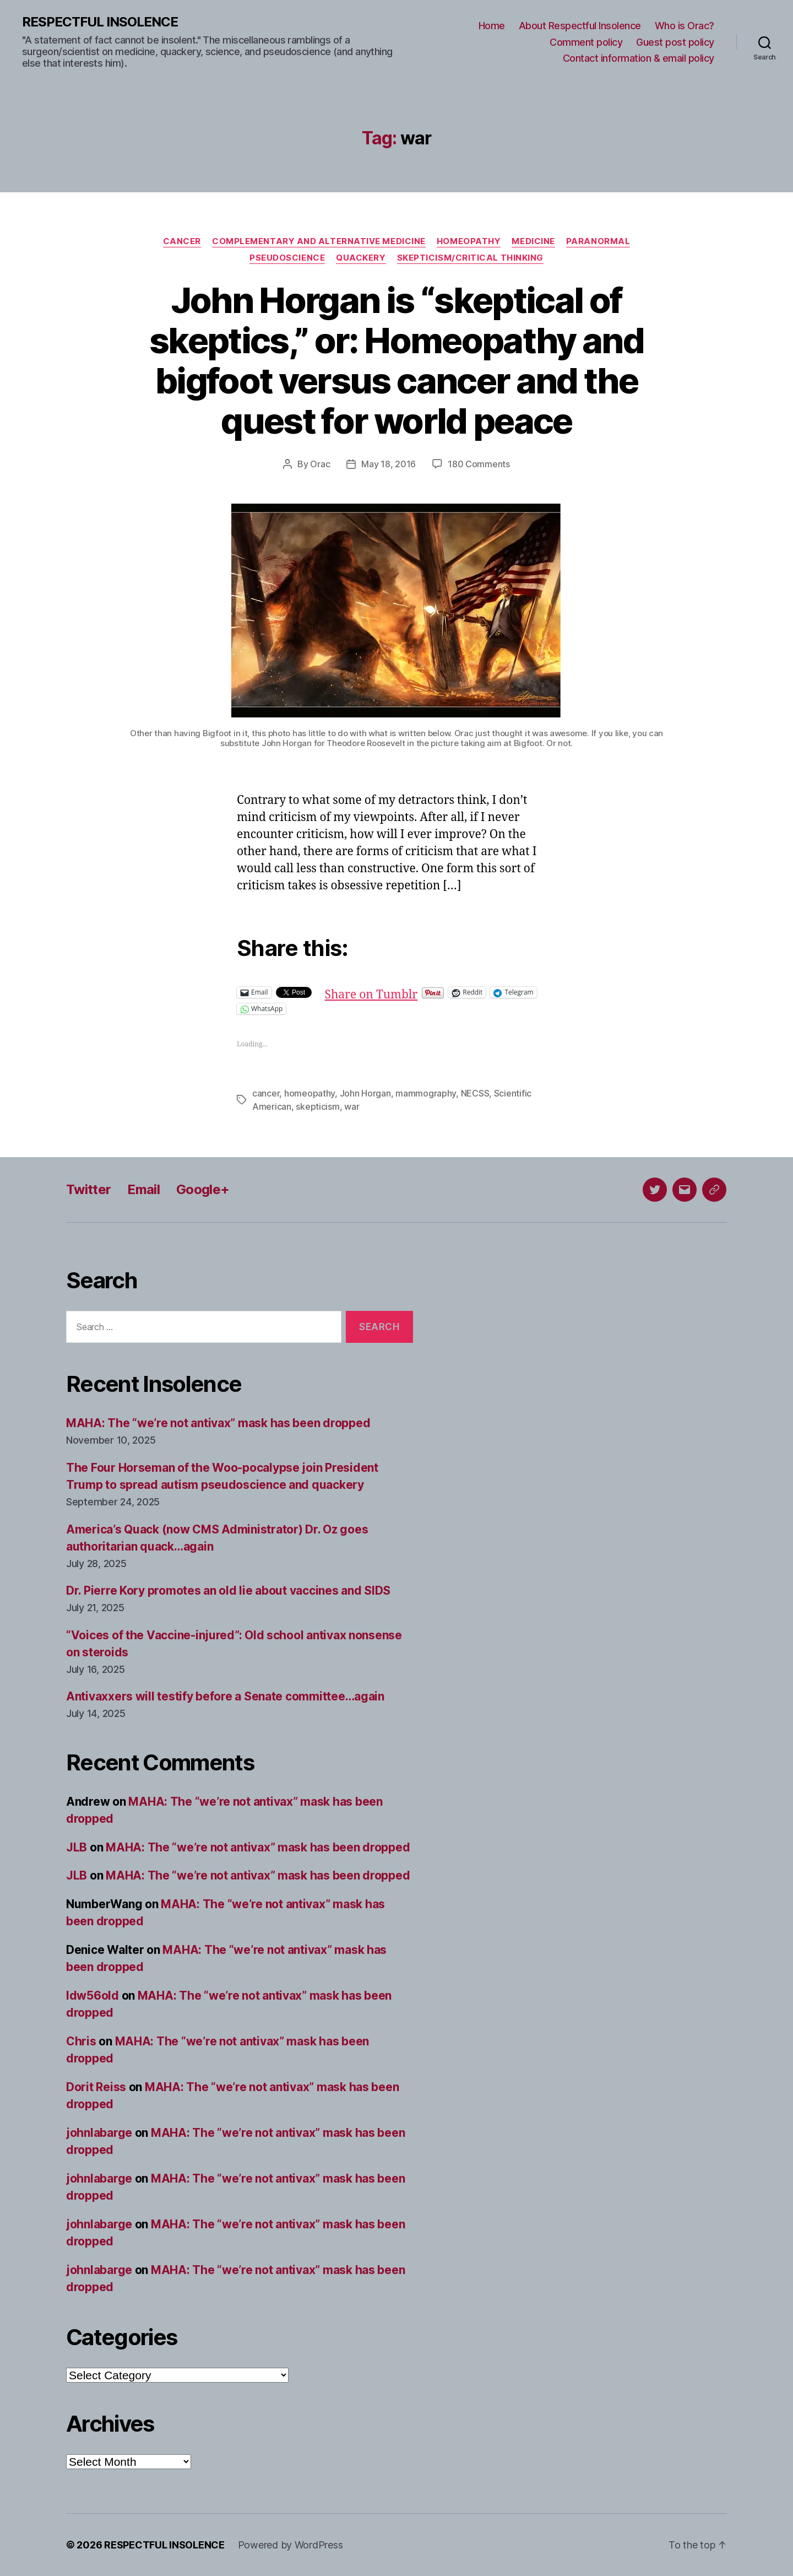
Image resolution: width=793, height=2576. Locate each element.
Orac (320, 463)
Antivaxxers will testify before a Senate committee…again (225, 1696)
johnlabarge (99, 2133)
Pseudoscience (287, 258)
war (351, 1106)
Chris (81, 2041)
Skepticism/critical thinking (470, 258)
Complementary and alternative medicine (319, 241)
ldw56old (92, 1995)
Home (492, 25)
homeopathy (309, 1093)
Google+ (202, 1189)
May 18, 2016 (388, 463)
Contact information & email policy (638, 58)
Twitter (88, 1189)
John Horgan (365, 1093)
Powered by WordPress (290, 2545)
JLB (76, 1847)
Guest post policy (675, 42)
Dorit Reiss (96, 2087)
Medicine (533, 241)
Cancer (182, 241)
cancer (265, 1093)
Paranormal (598, 241)
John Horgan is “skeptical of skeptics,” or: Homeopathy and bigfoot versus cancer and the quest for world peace (396, 360)
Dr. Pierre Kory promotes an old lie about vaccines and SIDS (228, 1590)
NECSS (475, 1093)
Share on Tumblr (371, 992)
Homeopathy (469, 241)
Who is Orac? (684, 25)
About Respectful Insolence (580, 25)
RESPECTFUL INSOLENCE (100, 22)
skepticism (317, 1106)
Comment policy (586, 42)
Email (143, 1189)
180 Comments (479, 463)
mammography (425, 1093)
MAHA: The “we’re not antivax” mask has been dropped (218, 1423)
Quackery (360, 258)
